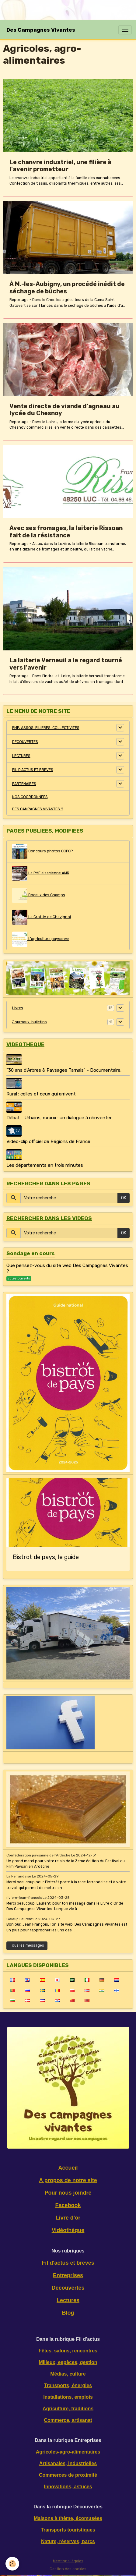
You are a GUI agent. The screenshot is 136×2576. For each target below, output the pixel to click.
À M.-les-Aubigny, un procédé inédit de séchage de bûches (67, 288)
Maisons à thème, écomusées (68, 2518)
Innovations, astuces (68, 2486)
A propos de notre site (68, 2180)
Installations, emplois (68, 2397)
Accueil (68, 2168)
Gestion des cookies (68, 2569)
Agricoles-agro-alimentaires (68, 2451)
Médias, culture (67, 2373)
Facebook (68, 2205)
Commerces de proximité (68, 2475)
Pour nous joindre (67, 2193)
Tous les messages (27, 1945)
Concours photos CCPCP (42, 851)
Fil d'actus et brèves (68, 2263)
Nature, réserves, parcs (68, 2541)
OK (123, 1198)
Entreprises (68, 2275)
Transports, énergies (68, 2385)
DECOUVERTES (25, 742)
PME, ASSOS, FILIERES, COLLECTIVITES (45, 728)
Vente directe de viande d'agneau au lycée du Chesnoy (64, 410)
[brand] (40, 29)
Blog (68, 2313)
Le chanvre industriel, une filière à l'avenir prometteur (60, 166)
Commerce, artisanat (68, 2420)
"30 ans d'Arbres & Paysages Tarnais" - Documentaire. (63, 1070)
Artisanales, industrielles (68, 2463)
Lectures (68, 2300)
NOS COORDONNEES (30, 797)
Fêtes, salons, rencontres (68, 2350)
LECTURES (21, 756)
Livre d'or (68, 2218)
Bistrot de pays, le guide (46, 1557)
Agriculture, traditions (68, 2408)
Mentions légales (68, 2561)
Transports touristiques (68, 2529)
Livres (17, 1008)
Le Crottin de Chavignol (41, 917)
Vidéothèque (68, 2230)
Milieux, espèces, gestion (68, 2362)
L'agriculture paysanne (40, 939)
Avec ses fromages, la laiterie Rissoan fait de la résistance (66, 532)
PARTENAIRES (24, 784)
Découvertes (67, 2288)
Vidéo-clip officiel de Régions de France (48, 1141)
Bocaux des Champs (38, 895)
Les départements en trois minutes (44, 1165)
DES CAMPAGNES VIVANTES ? (37, 809)
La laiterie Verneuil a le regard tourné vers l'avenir (65, 664)
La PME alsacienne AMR (40, 873)
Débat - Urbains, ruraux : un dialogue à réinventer (59, 1117)
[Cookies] (12, 2564)
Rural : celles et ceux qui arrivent (41, 1094)
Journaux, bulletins (29, 1022)
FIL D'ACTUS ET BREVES (32, 770)
